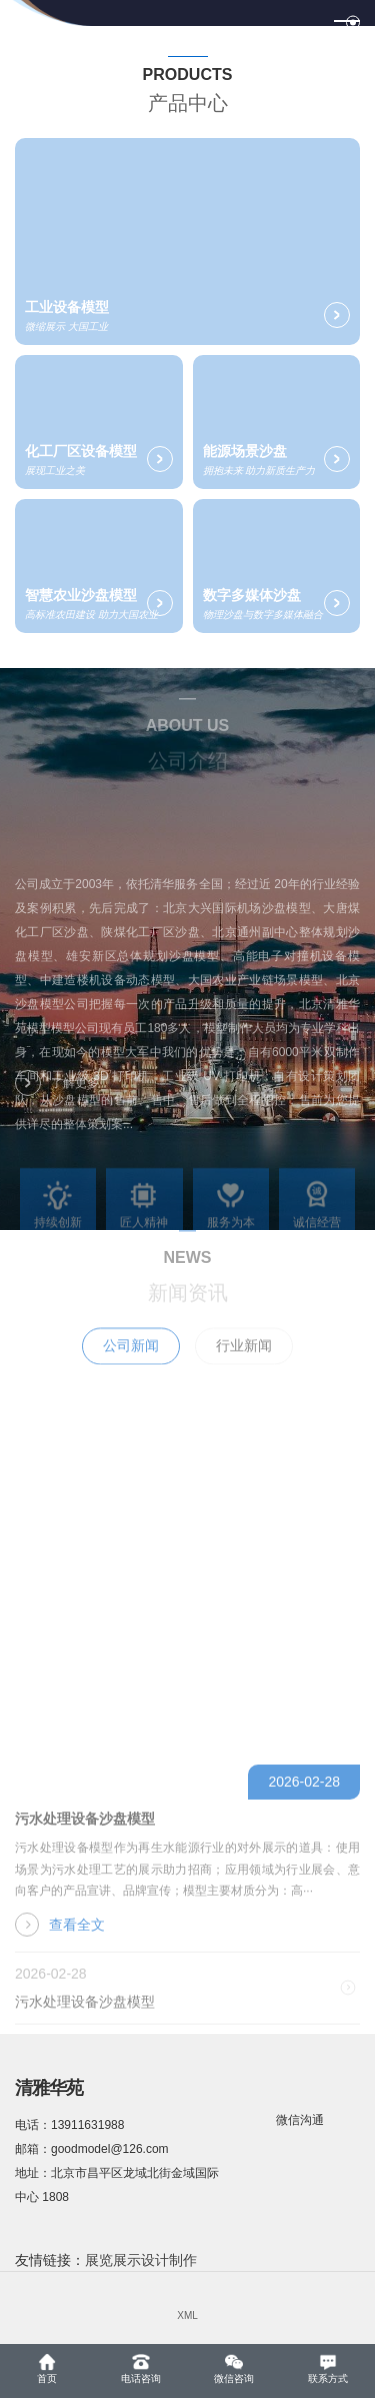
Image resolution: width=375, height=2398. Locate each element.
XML (187, 2315)
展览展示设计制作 (141, 2260)
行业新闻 (244, 1365)
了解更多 (57, 1092)
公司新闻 (131, 1365)
